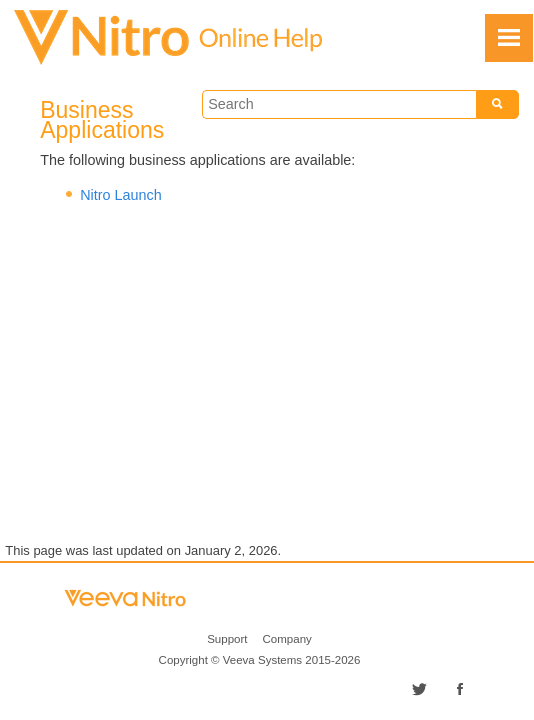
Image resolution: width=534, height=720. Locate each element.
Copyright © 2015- (260, 660)
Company (287, 639)
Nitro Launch (121, 195)
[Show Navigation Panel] (509, 38)
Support (227, 639)
